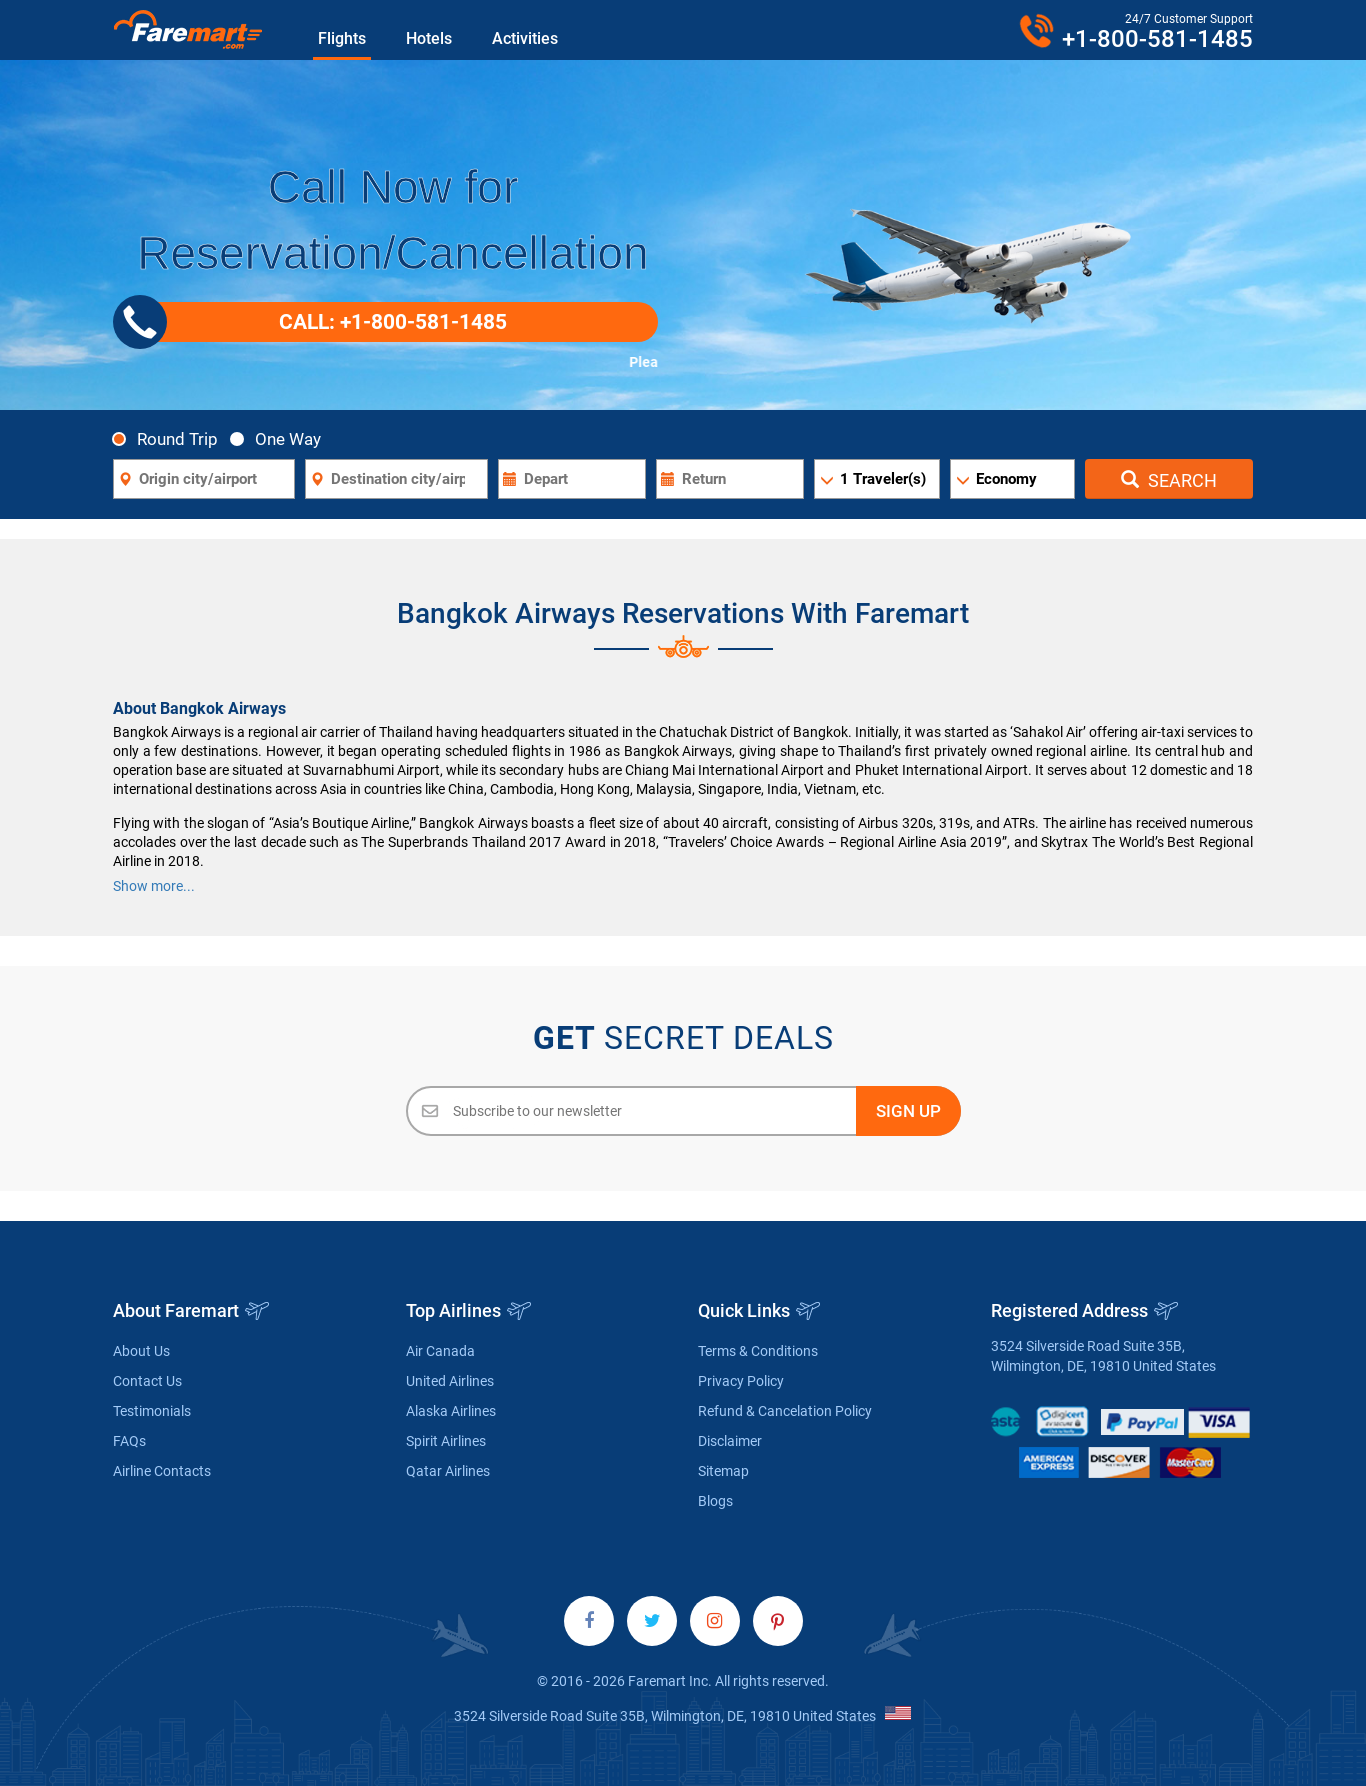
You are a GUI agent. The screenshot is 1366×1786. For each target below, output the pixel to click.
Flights (342, 38)
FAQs (129, 1441)
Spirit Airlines (446, 1441)
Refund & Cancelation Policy (785, 1411)
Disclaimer (730, 1441)
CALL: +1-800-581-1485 (317, 322)
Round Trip (170, 438)
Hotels (429, 38)
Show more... (154, 886)
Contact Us (147, 1381)
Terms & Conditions (758, 1351)
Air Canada (440, 1351)
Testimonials (152, 1411)
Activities (525, 38)
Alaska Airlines (451, 1411)
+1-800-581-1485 (1157, 39)
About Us (141, 1351)
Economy (1006, 479)
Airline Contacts (162, 1471)
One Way (281, 438)
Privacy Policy (741, 1381)
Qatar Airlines (448, 1471)
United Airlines (450, 1381)
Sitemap (723, 1471)
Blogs (715, 1501)
